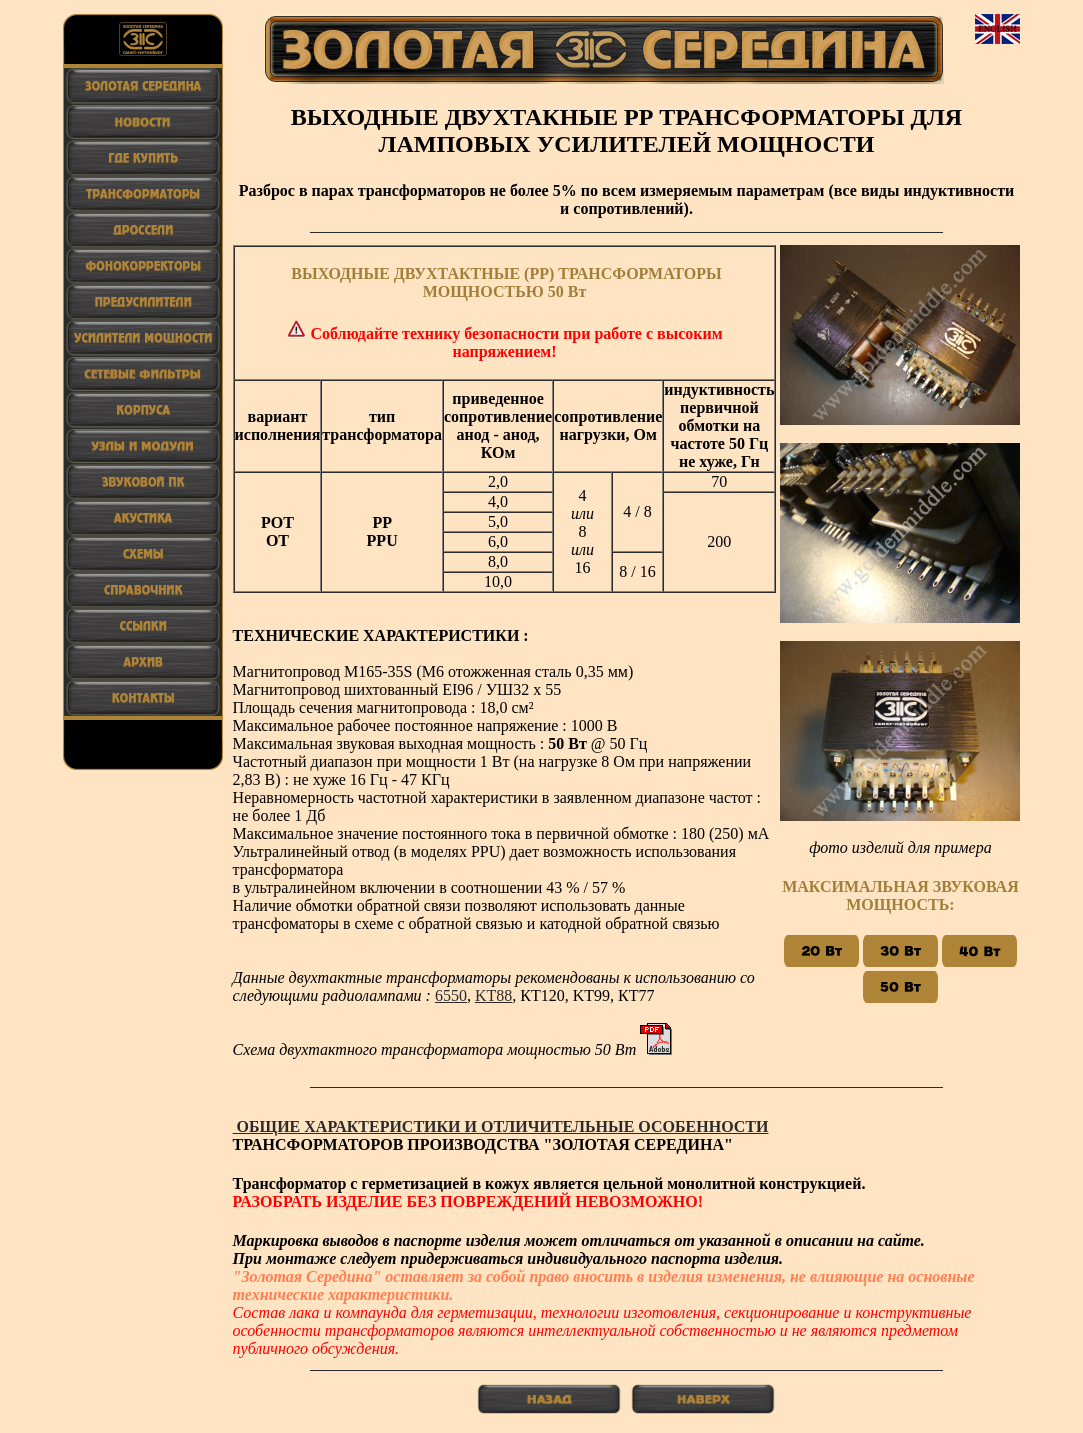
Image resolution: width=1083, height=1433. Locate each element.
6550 (451, 995)
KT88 (493, 995)
